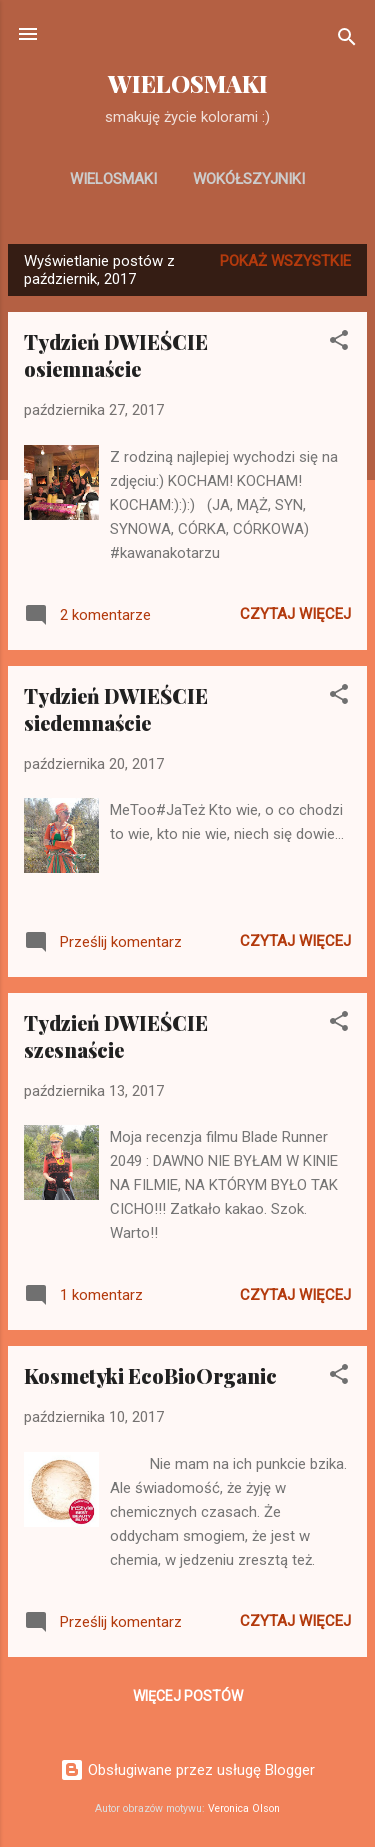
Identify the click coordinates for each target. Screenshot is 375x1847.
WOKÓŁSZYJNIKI (249, 179)
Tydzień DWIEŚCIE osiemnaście (116, 355)
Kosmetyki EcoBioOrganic (150, 1375)
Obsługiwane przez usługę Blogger (187, 1770)
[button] (339, 343)
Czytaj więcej (295, 614)
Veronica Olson (244, 1808)
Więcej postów (188, 1696)
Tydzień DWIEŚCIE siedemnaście (116, 709)
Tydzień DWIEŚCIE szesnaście (116, 1036)
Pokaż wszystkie (285, 261)
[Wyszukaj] (347, 40)
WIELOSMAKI (188, 83)
